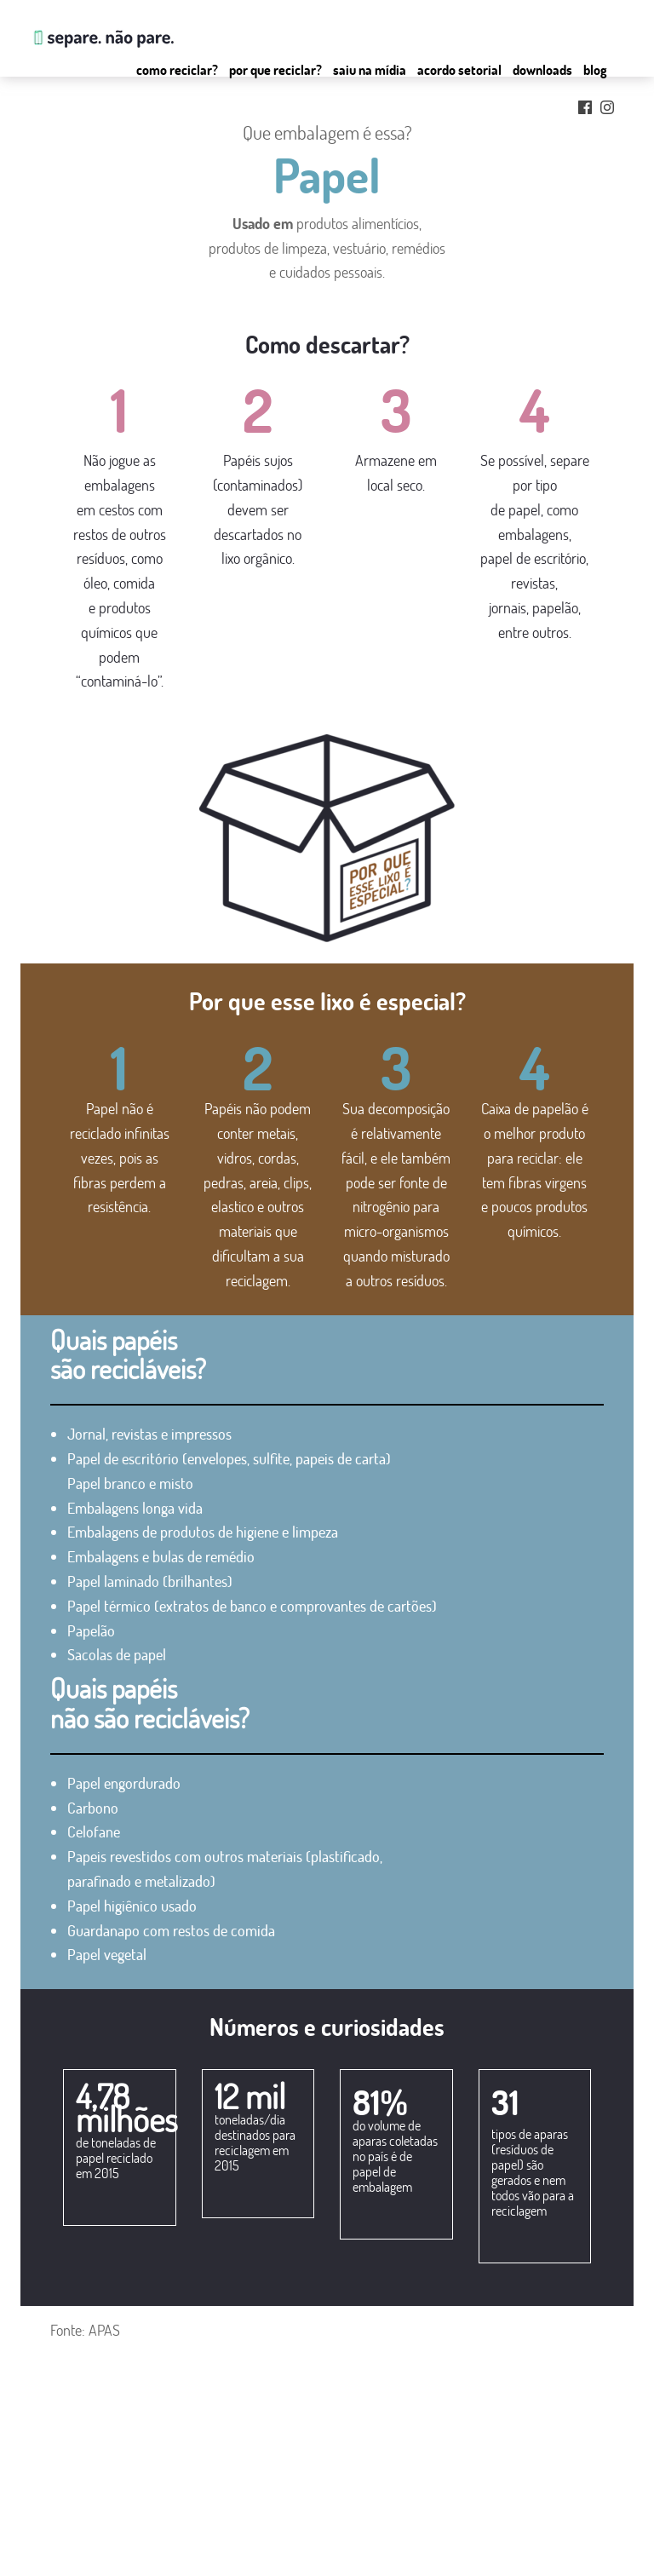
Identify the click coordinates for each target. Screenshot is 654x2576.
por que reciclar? (71, 2520)
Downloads (542, 69)
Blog (595, 69)
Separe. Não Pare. (102, 38)
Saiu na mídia (369, 69)
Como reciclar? (177, 69)
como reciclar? (66, 2500)
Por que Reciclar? (275, 69)
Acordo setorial (459, 69)
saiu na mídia (63, 2541)
